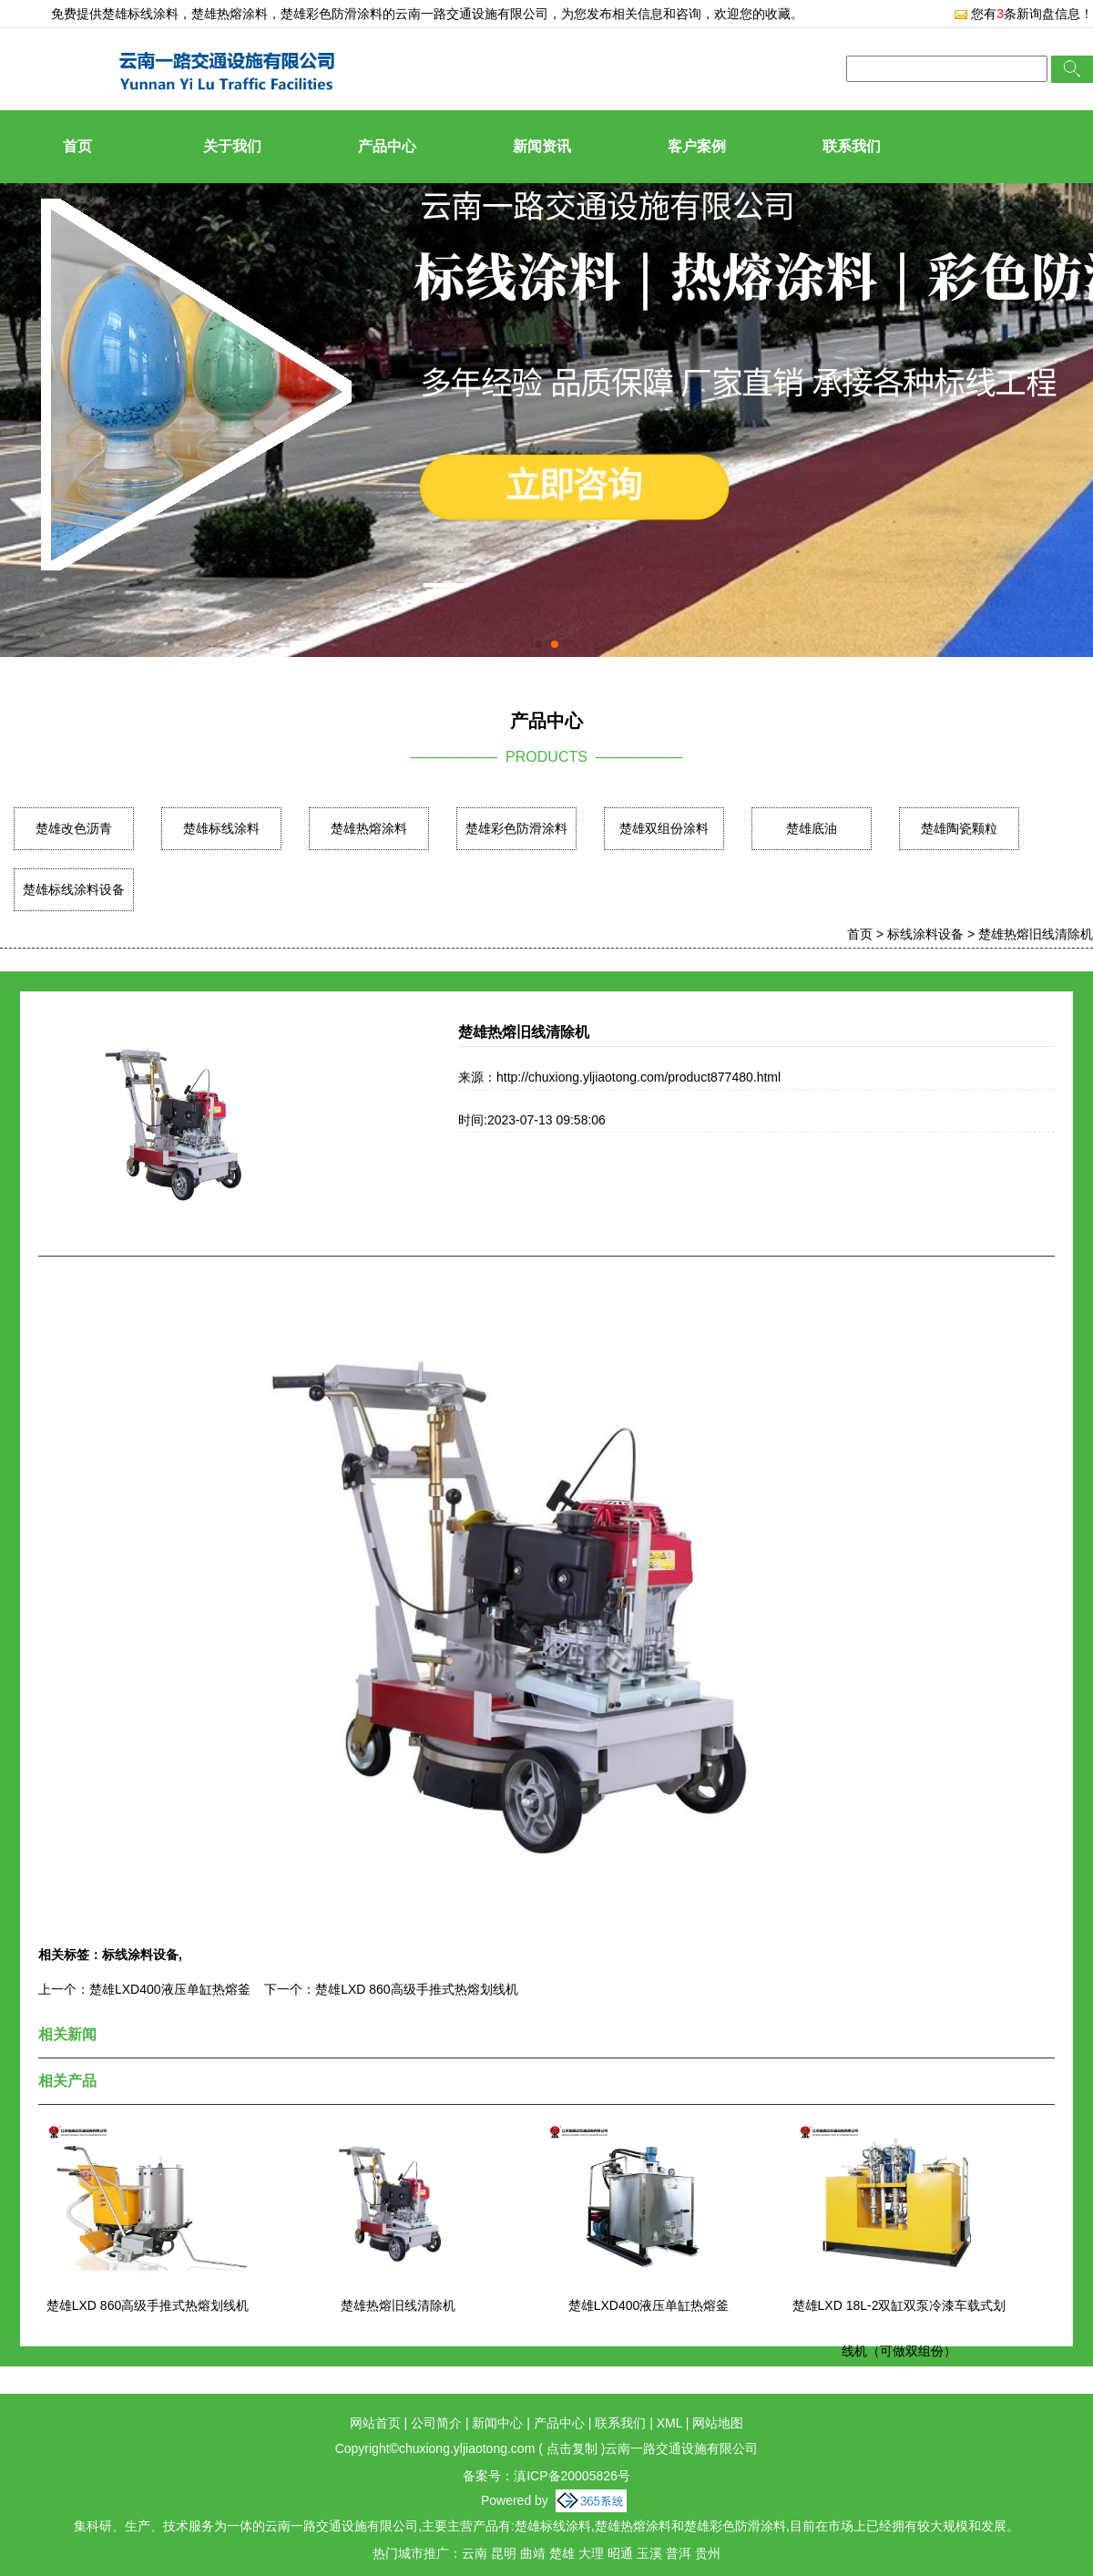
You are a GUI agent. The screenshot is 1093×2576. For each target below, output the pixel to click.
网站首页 (375, 2423)
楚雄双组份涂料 (664, 828)
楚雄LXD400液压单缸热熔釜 (169, 1989)
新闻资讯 (542, 146)
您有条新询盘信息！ (1023, 13)
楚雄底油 (811, 828)
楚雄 (562, 2553)
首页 (77, 146)
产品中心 (387, 146)
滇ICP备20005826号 (572, 2475)
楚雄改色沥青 (74, 828)
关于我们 (232, 146)
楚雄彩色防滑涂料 (516, 828)
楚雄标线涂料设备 (74, 889)
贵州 (707, 2553)
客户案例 (697, 146)
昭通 (620, 2553)
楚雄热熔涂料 (369, 828)
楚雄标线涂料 (140, 13)
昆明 (503, 2553)
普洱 (678, 2553)
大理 (591, 2553)
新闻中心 (497, 2423)
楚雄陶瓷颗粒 (959, 828)
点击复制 (572, 2448)
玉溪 (649, 2553)
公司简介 (436, 2423)
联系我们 (851, 146)
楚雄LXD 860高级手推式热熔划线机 (416, 1989)
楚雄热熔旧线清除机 (1035, 934)
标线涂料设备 (925, 934)
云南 (474, 2553)
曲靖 (533, 2553)
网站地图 (717, 2423)
